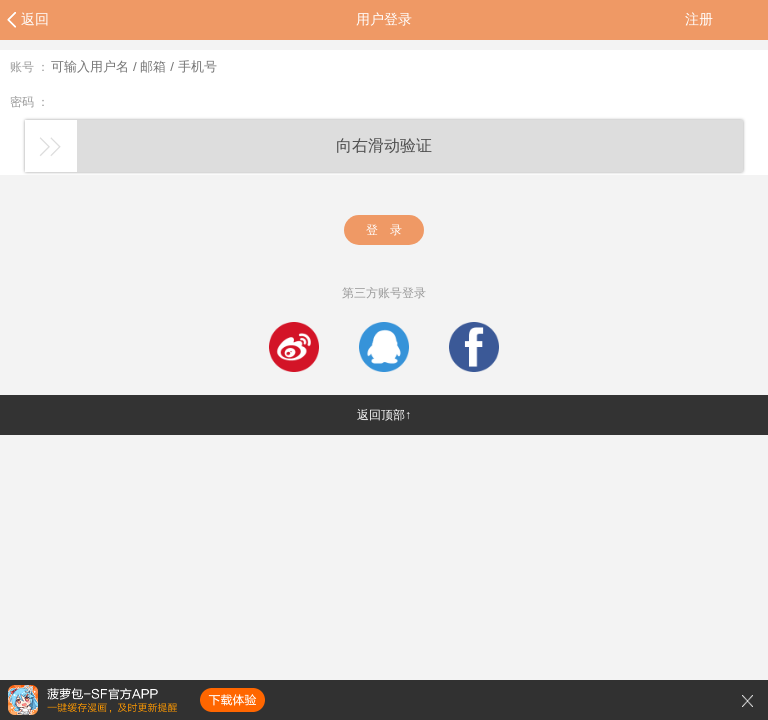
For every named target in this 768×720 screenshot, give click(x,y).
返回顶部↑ (384, 415)
